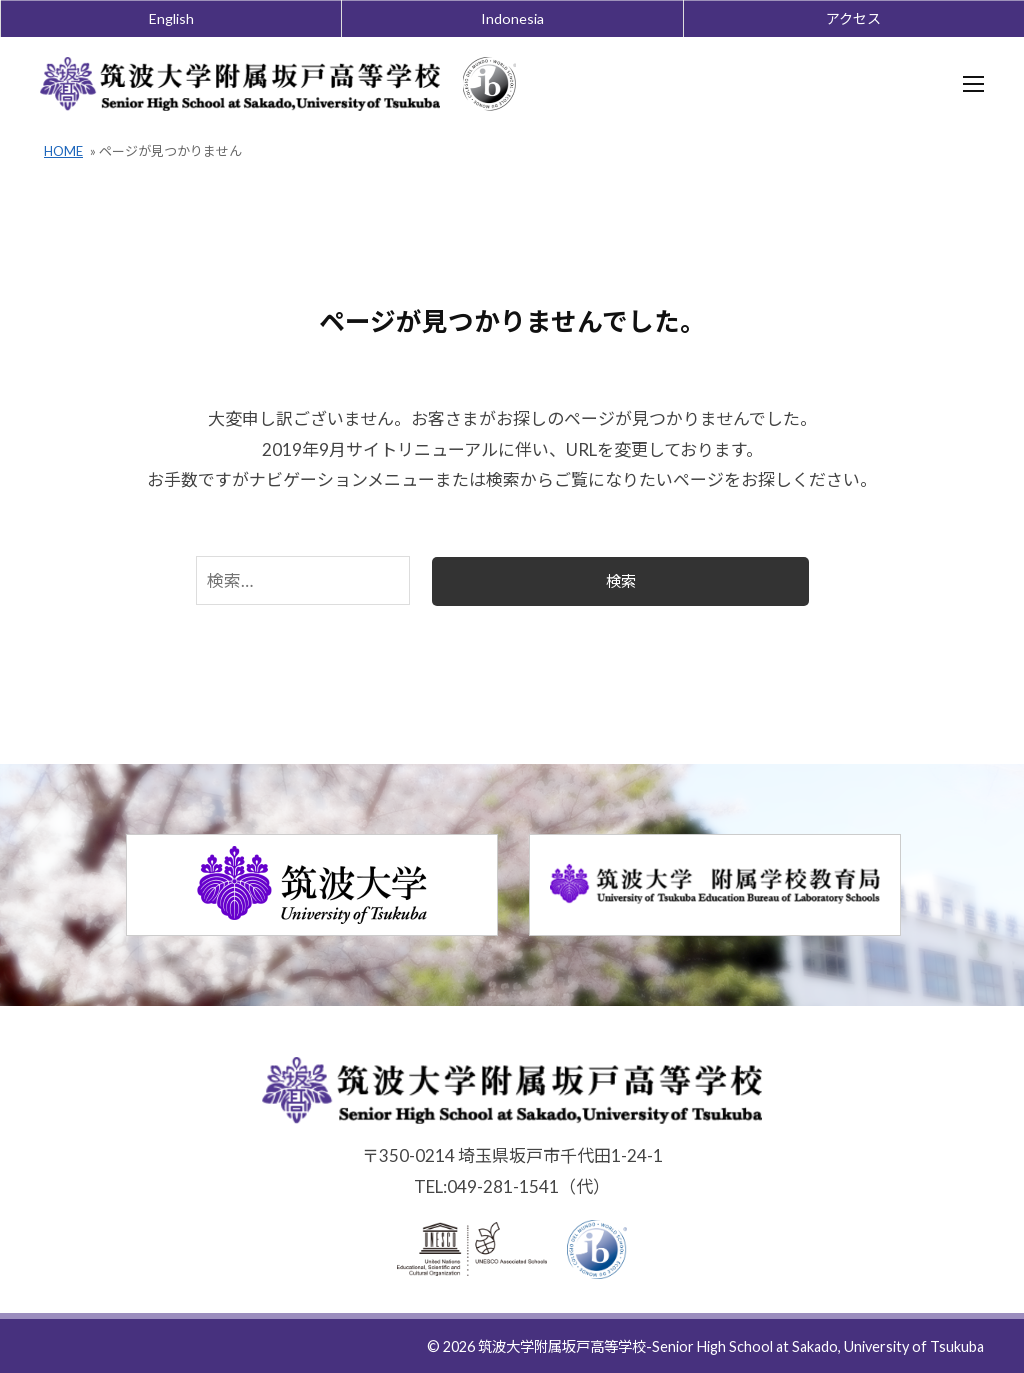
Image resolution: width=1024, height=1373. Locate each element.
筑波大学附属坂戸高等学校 (562, 1347)
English (171, 18)
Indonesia (512, 18)
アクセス (853, 18)
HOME (63, 152)
